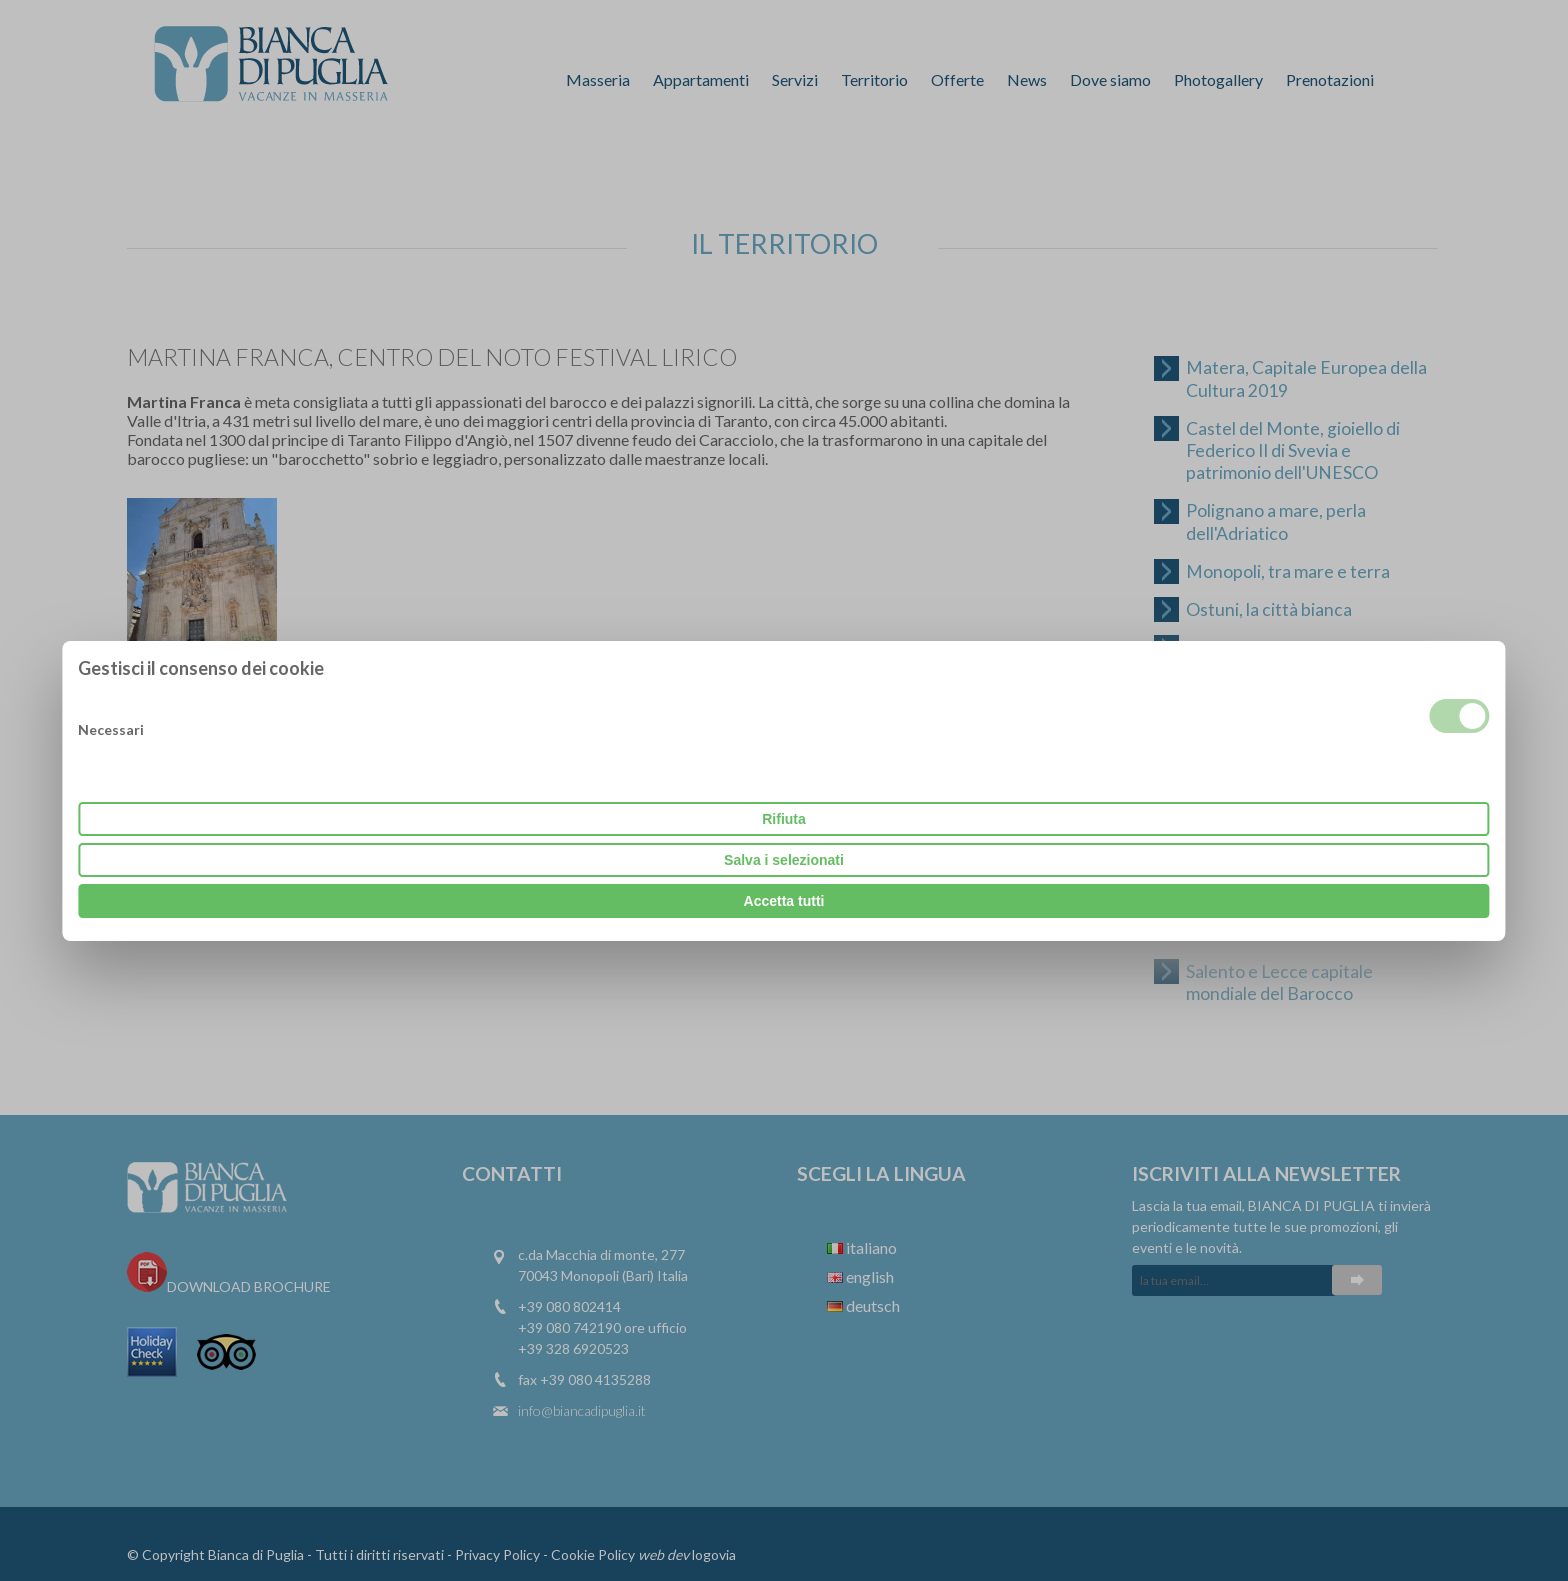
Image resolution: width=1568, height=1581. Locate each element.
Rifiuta (784, 819)
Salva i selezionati (784, 860)
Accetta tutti (784, 901)
